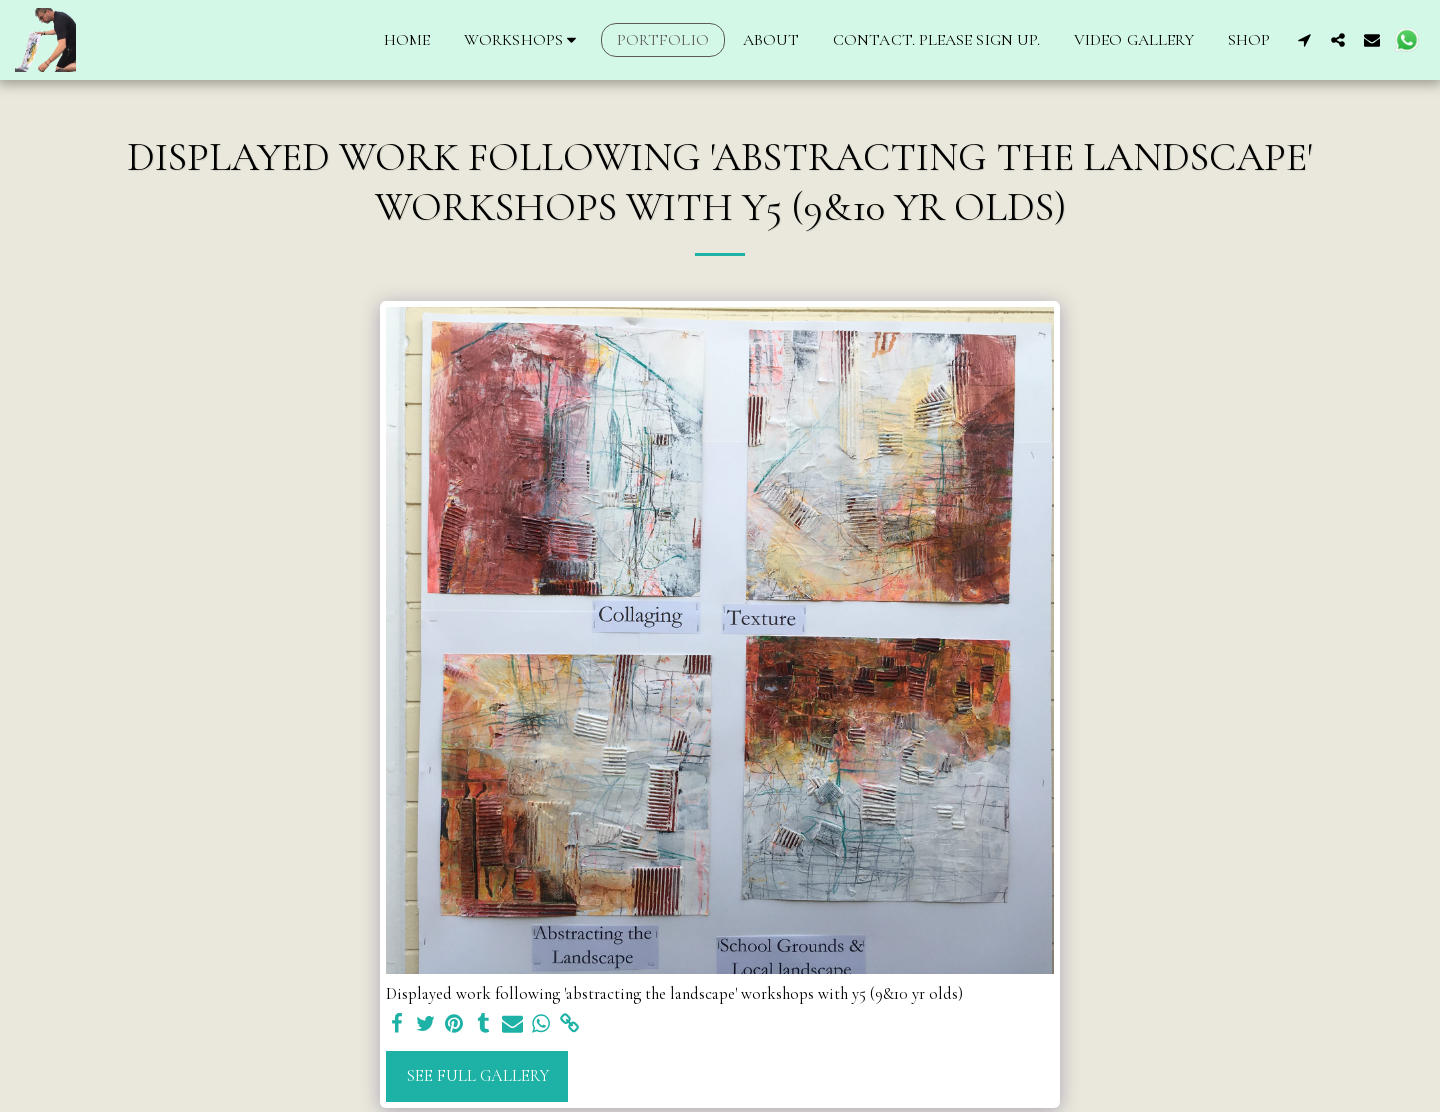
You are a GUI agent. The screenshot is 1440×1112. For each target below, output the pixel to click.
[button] (523, 40)
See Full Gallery (477, 1076)
